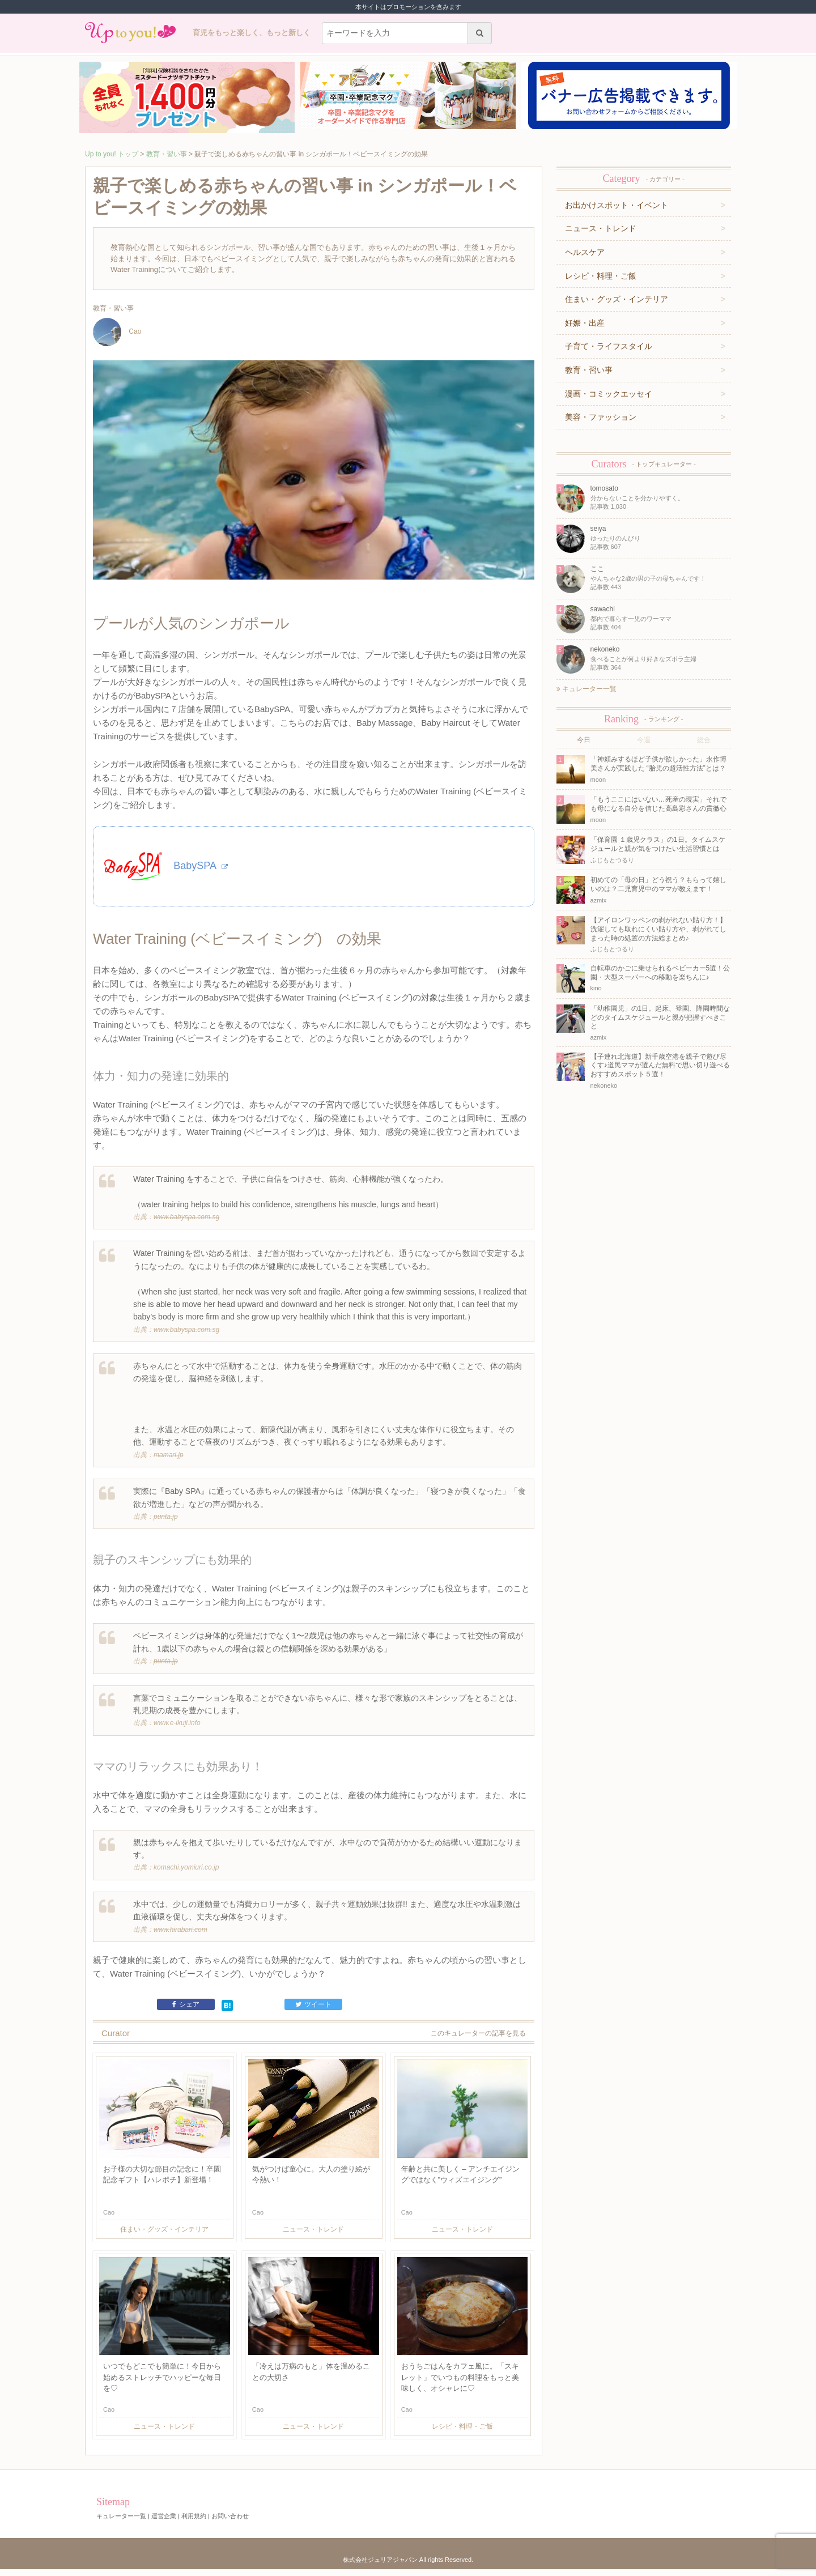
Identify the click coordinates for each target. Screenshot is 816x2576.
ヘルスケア (585, 252)
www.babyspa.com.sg (186, 1224)
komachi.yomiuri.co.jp (186, 1875)
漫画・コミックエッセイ (608, 393)
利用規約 (193, 2522)
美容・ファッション (600, 416)
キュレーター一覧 (586, 689)
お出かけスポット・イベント (616, 205)
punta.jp (166, 1523)
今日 (583, 740)
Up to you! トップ (111, 154)
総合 (704, 740)
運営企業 (163, 2522)
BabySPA (200, 869)
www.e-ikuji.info (177, 1730)
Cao (117, 332)
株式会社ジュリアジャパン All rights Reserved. (408, 2566)
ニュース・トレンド (600, 228)
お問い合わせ (230, 2522)
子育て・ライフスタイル (608, 346)
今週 (644, 740)
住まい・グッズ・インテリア (616, 299)
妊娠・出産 (585, 322)
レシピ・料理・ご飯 (600, 275)
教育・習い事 (166, 154)
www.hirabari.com (180, 1936)
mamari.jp (169, 1462)
